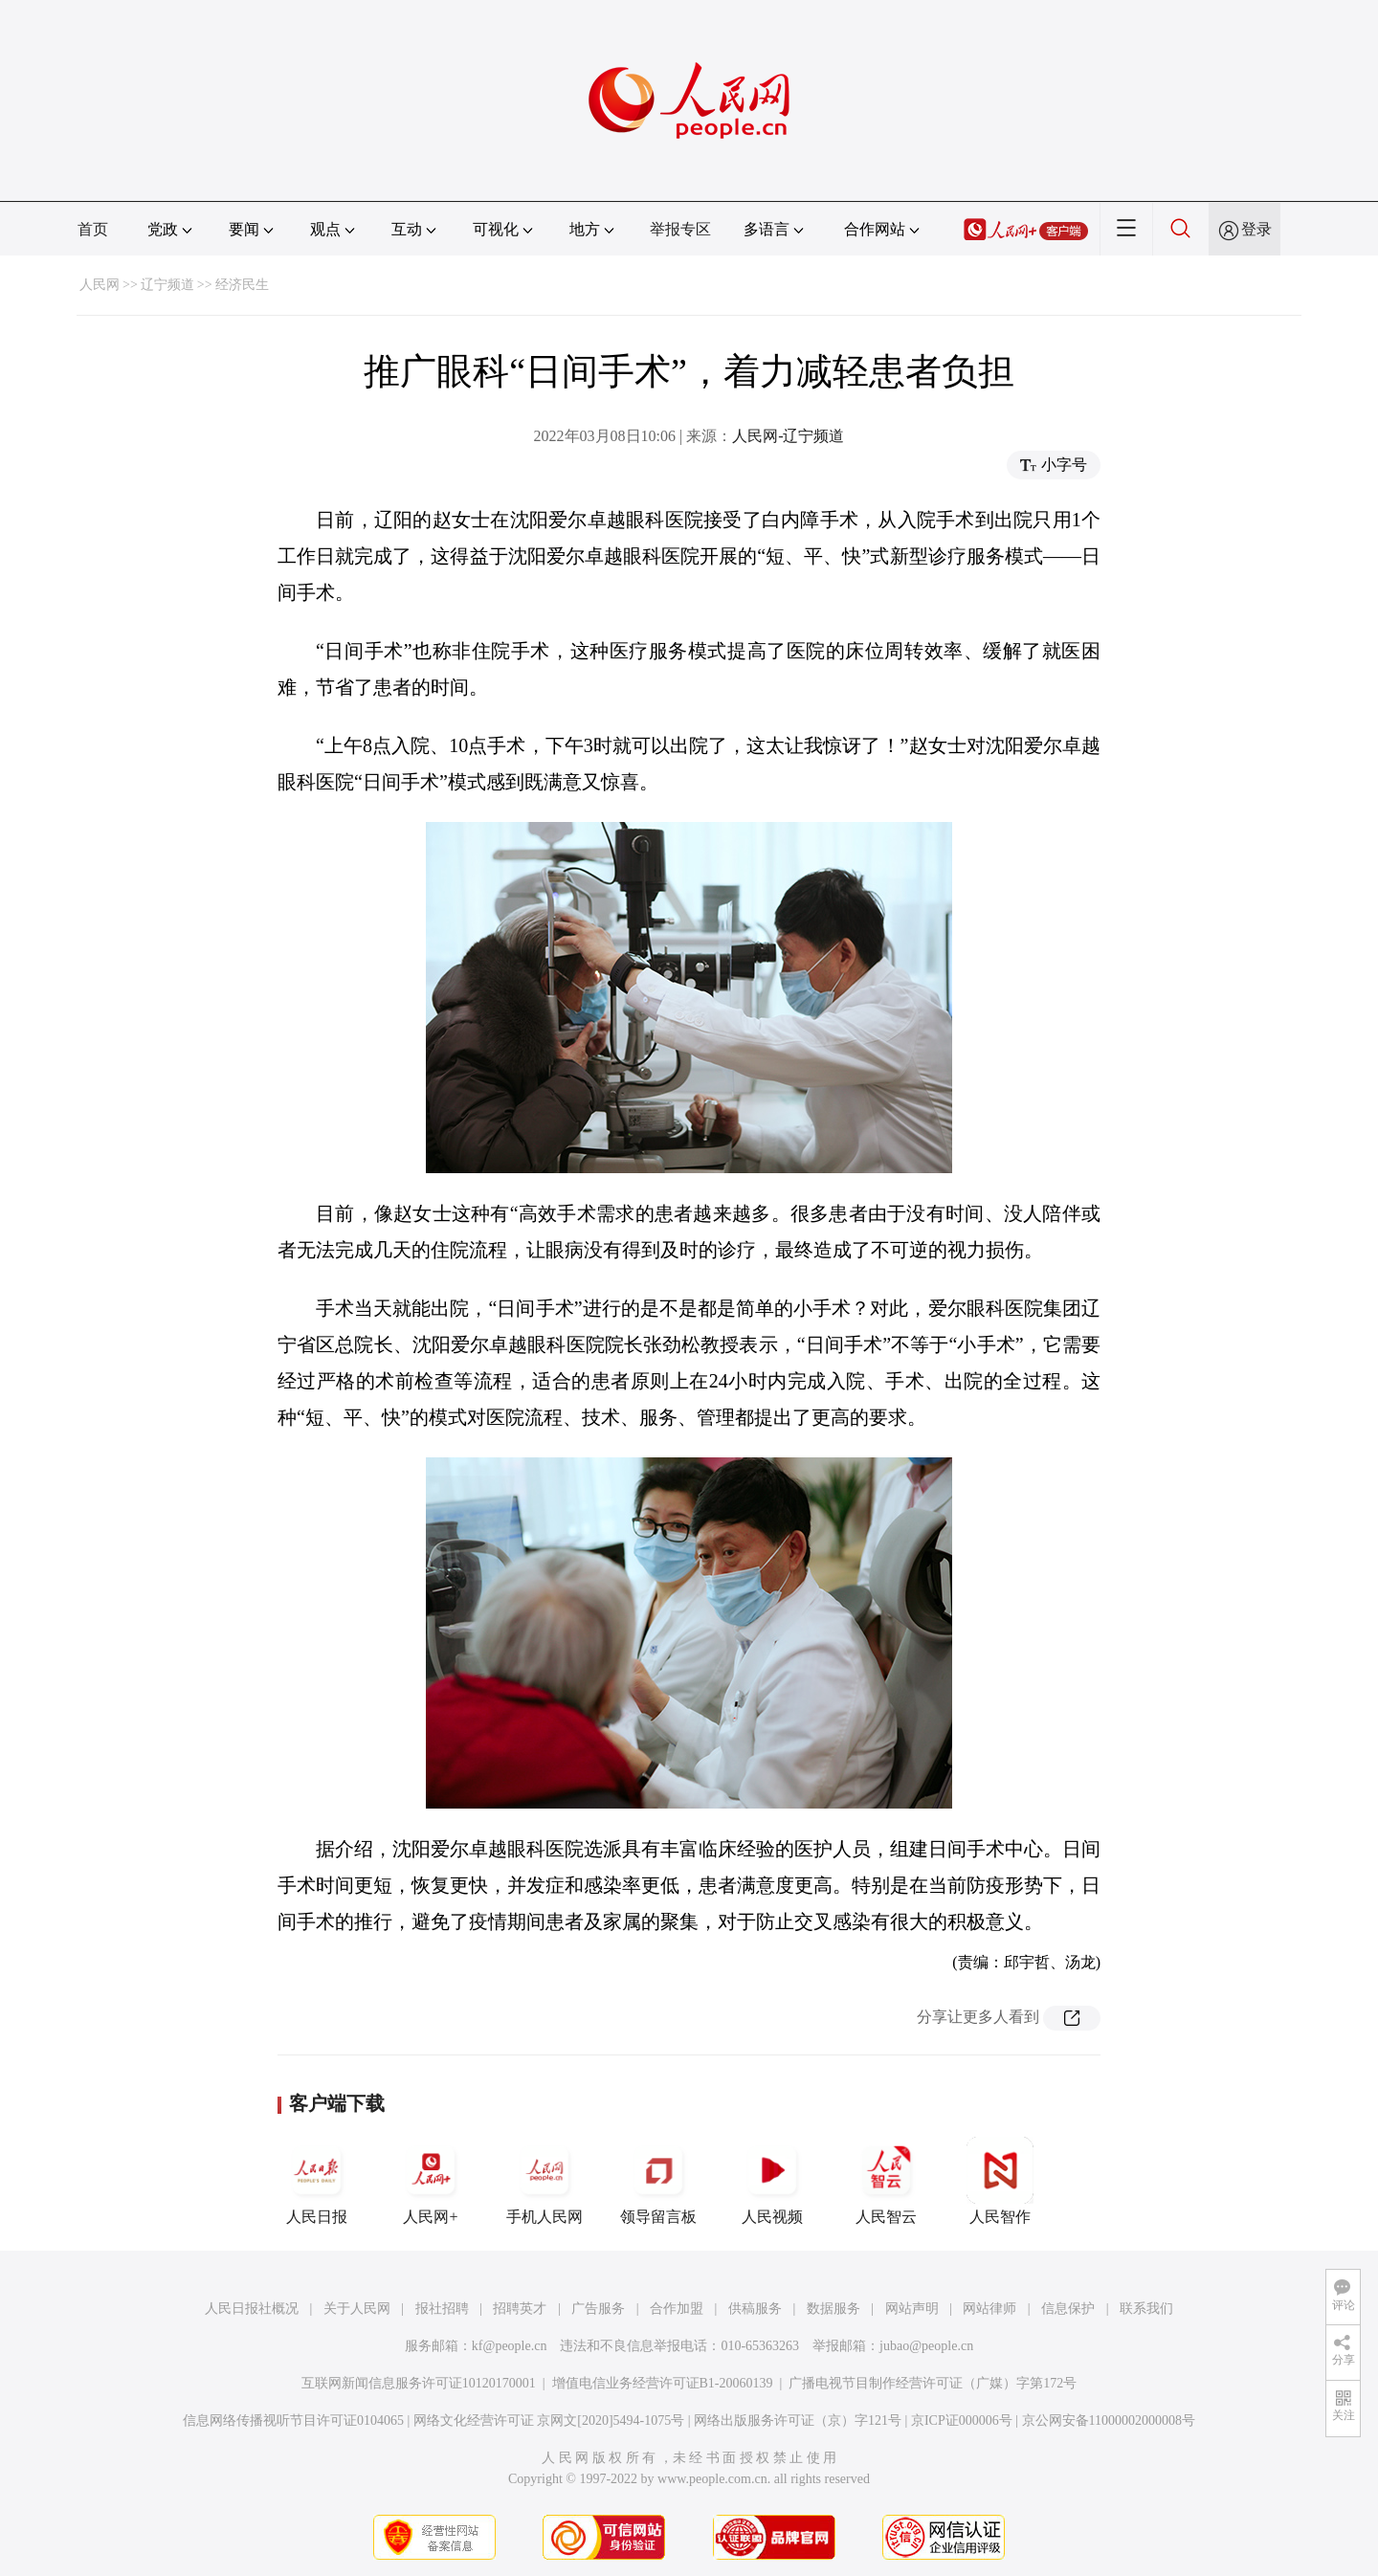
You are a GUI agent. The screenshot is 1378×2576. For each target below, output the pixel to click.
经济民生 (242, 285)
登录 (1256, 229)
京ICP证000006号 (961, 2420)
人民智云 (886, 2181)
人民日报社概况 (252, 2308)
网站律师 (989, 2308)
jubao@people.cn (926, 2346)
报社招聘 (442, 2308)
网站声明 (912, 2308)
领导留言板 (658, 2181)
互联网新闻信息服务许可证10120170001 (418, 2383)
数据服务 (833, 2308)
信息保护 (1068, 2308)
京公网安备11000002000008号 (1108, 2420)
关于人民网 (356, 2308)
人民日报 (316, 2181)
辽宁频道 (167, 285)
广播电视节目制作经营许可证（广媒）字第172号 (933, 2383)
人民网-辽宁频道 (788, 436)
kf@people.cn (509, 2346)
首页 (93, 229)
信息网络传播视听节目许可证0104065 (293, 2420)
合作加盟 (676, 2308)
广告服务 (598, 2308)
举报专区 (680, 229)
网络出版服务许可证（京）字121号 (797, 2420)
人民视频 (772, 2181)
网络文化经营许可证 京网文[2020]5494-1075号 (549, 2420)
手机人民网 (544, 2181)
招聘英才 (519, 2308)
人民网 (99, 285)
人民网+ (430, 2181)
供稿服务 (755, 2308)
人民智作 (1000, 2181)
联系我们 (1146, 2308)
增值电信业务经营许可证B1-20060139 (662, 2383)
